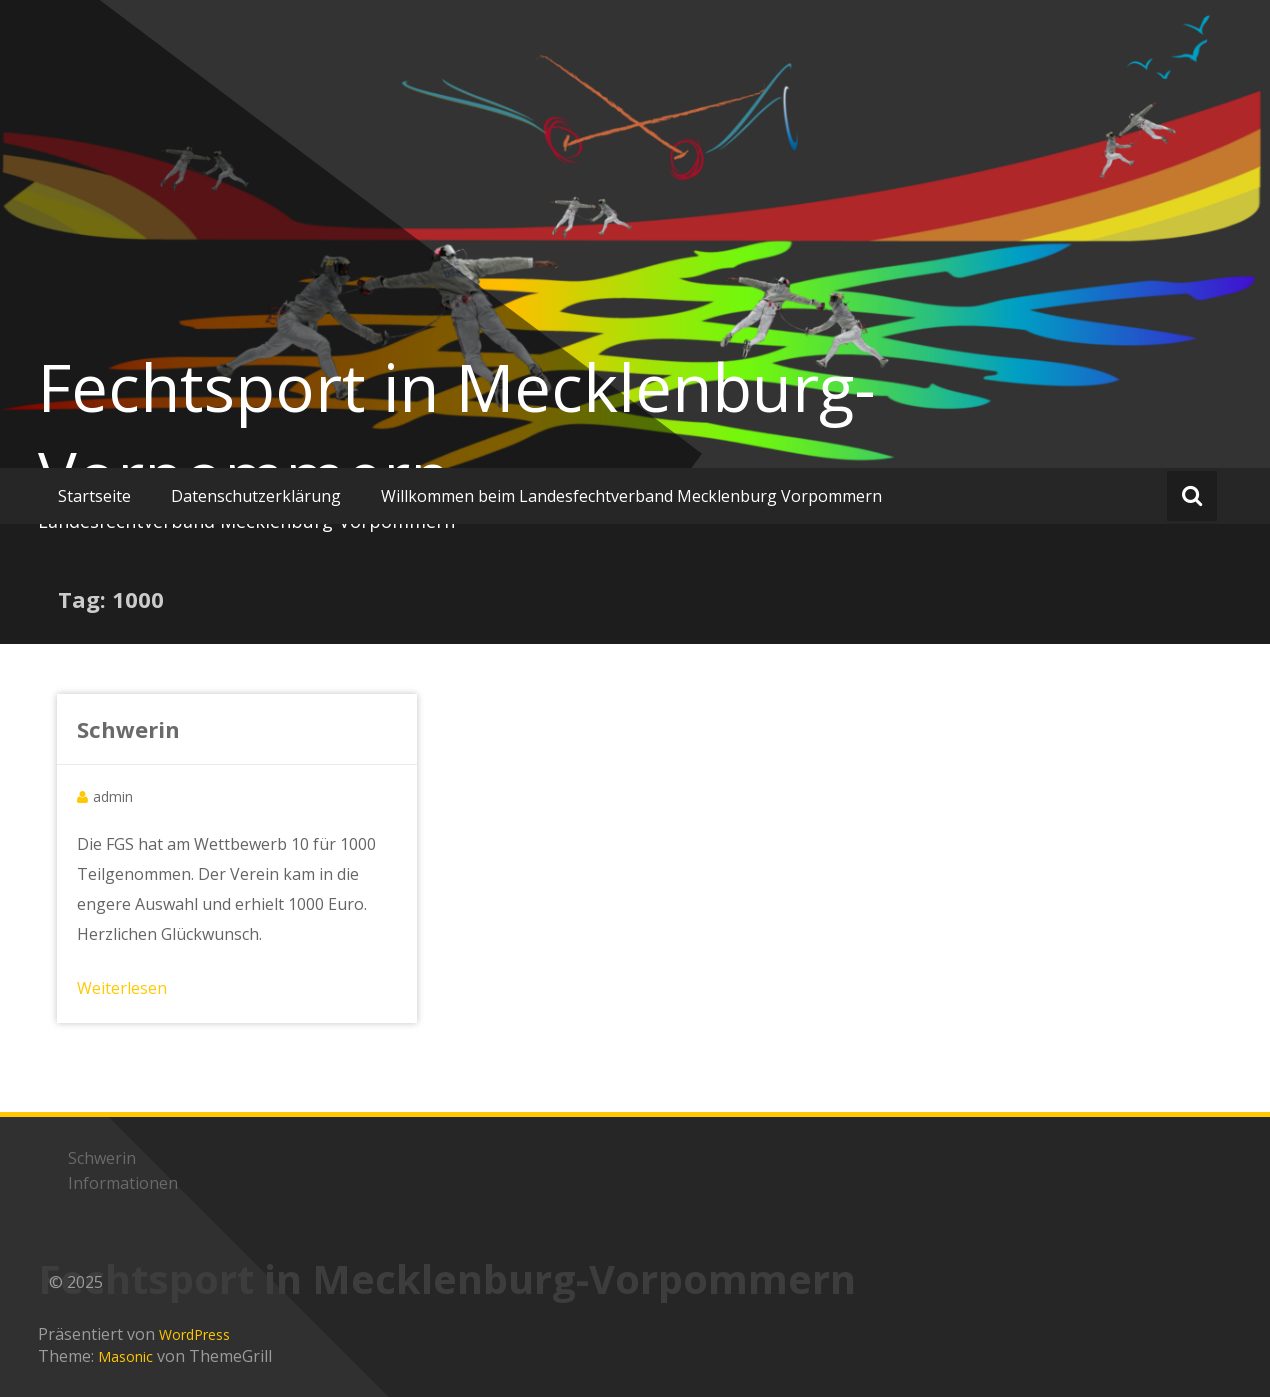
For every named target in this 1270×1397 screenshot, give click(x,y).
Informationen (123, 1183)
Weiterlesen (122, 988)
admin (113, 796)
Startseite (94, 496)
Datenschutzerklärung (256, 496)
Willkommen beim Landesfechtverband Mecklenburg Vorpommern (631, 496)
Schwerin (128, 729)
